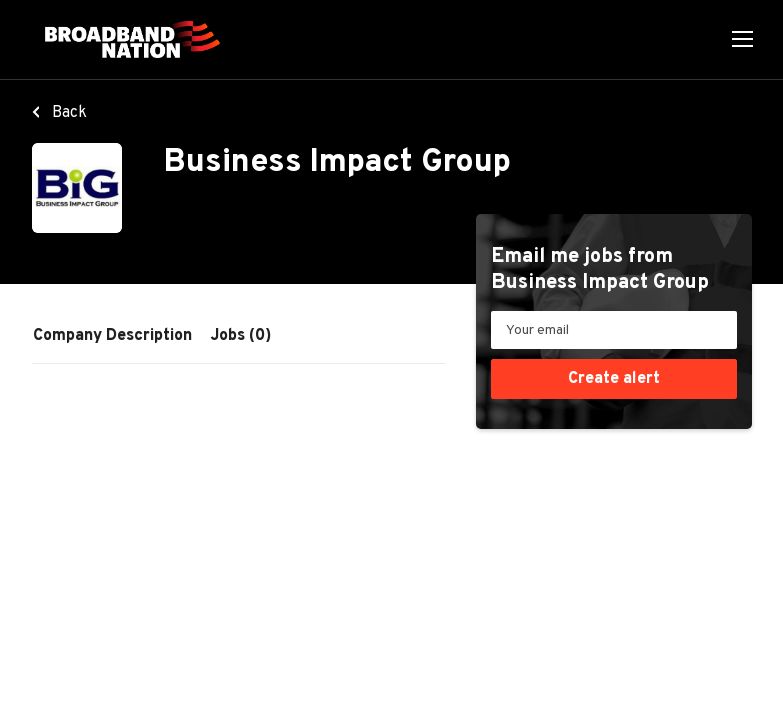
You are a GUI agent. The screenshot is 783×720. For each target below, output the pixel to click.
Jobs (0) (241, 336)
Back (67, 113)
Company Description (112, 336)
